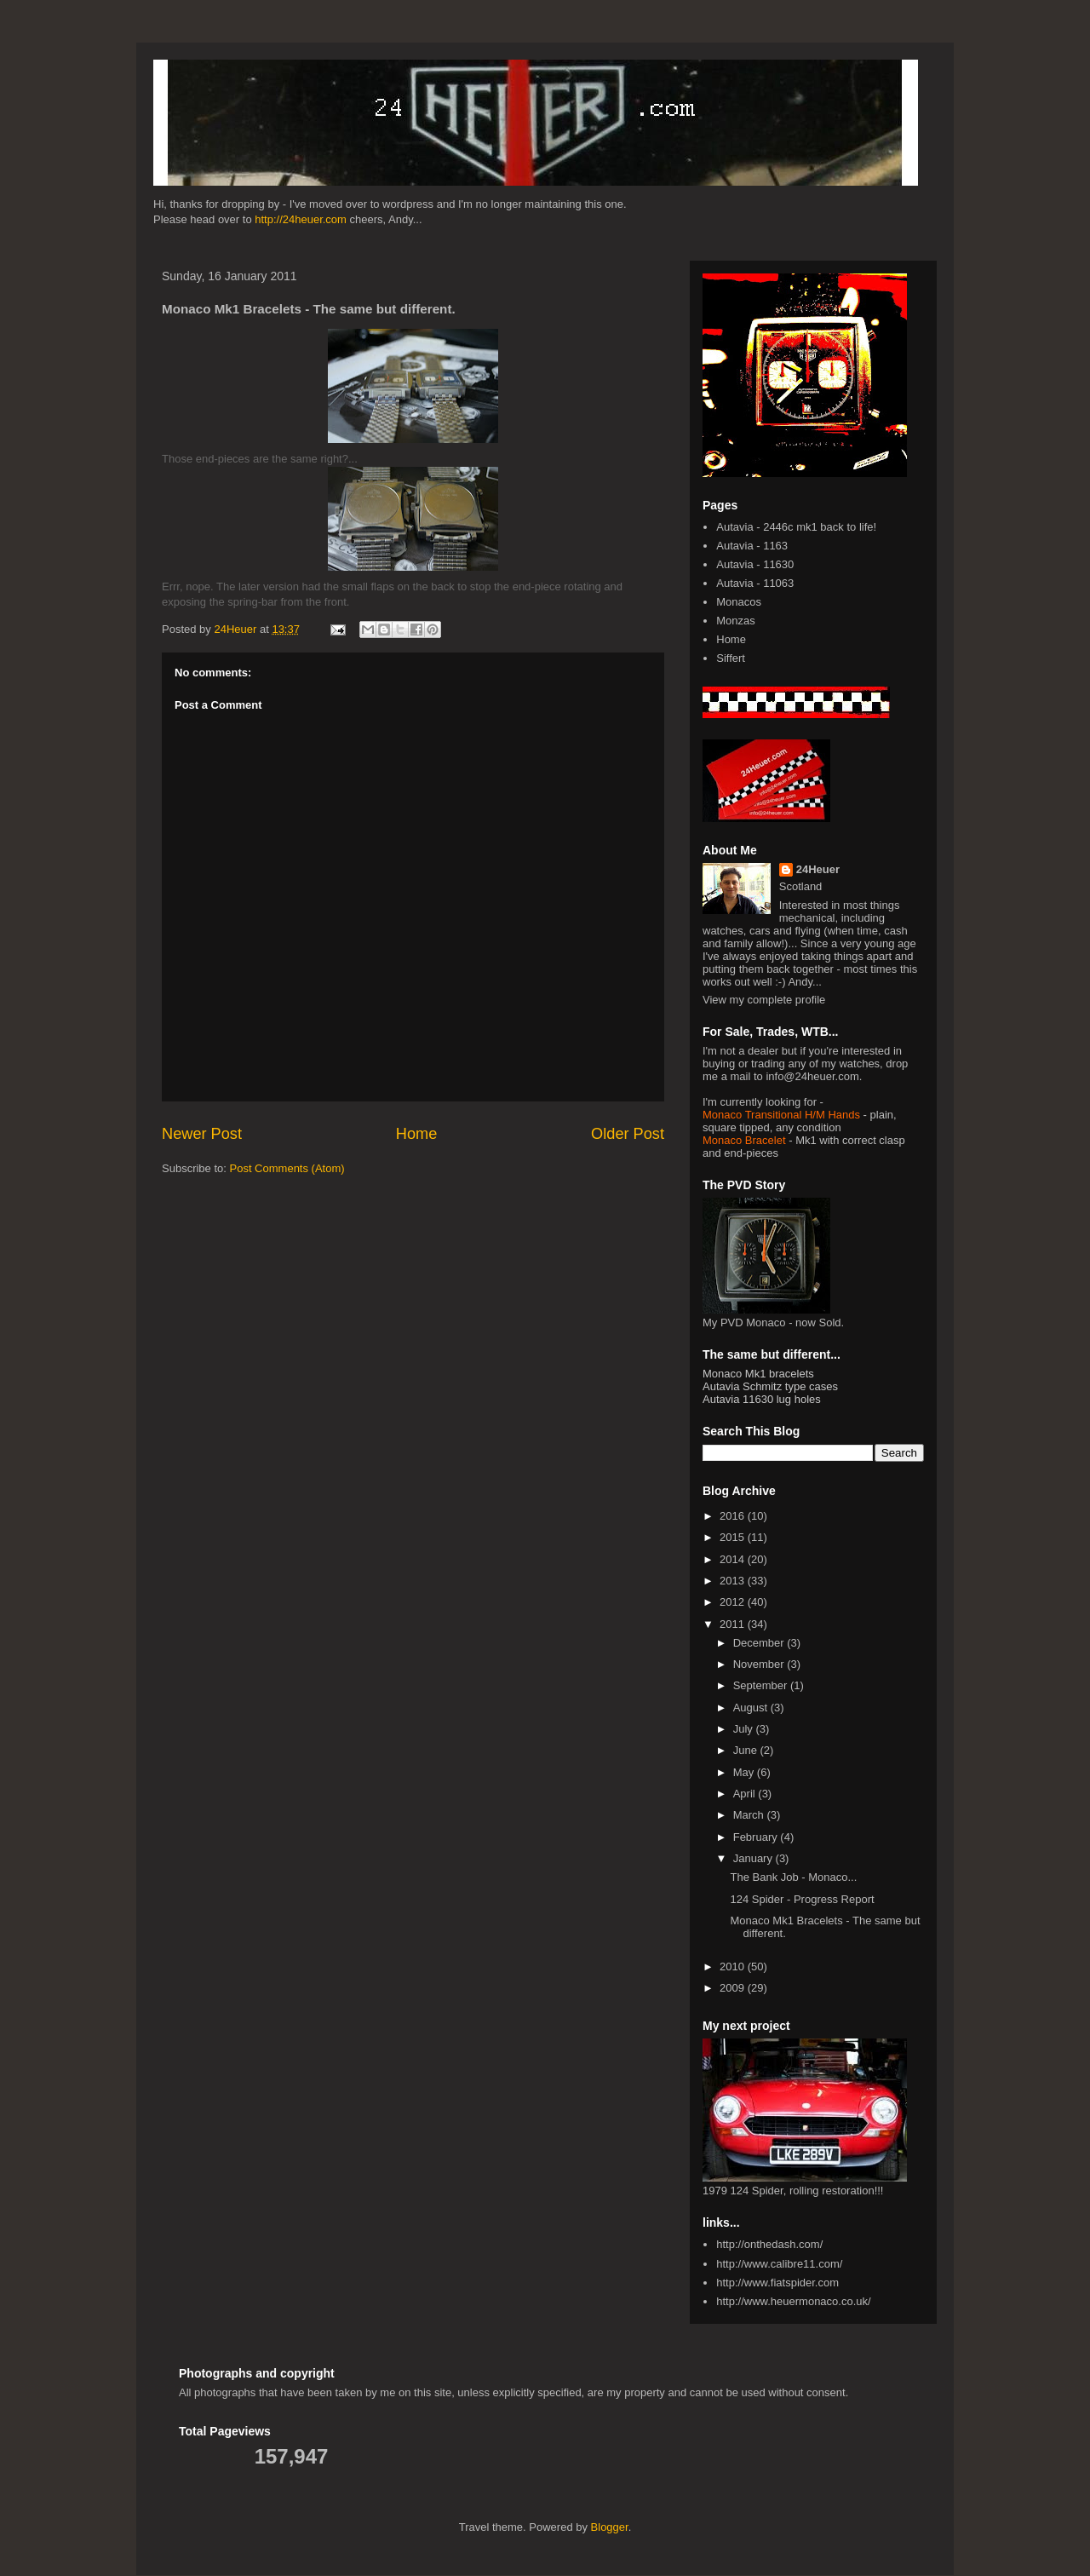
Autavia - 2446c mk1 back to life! (796, 526)
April (746, 1793)
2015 (734, 1537)
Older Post (627, 1133)
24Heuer (818, 869)
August (752, 1707)
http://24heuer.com (301, 219)
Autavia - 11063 (755, 583)
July (744, 1728)
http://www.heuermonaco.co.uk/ (793, 2301)
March (750, 1814)
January (754, 1858)
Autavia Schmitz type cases (770, 1386)
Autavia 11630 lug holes (762, 1399)
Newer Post (202, 1133)
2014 (734, 1559)
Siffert (730, 658)
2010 (734, 1966)
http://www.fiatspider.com (777, 2282)
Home (417, 1133)
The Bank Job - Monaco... (793, 1877)
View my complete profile (764, 999)
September (761, 1685)
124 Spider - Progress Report (802, 1899)
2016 (734, 1515)
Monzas (735, 620)
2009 (734, 1987)
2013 (734, 1580)
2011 (734, 1624)
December (760, 1642)
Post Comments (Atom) (287, 1168)
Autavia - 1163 (752, 545)
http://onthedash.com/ (769, 2244)
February (757, 1837)
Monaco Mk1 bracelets (758, 1373)
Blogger (609, 2527)
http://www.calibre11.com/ (779, 2263)
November (760, 1664)
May (745, 1772)
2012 (734, 1602)
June (746, 1750)
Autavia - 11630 (755, 564)
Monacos (738, 601)
